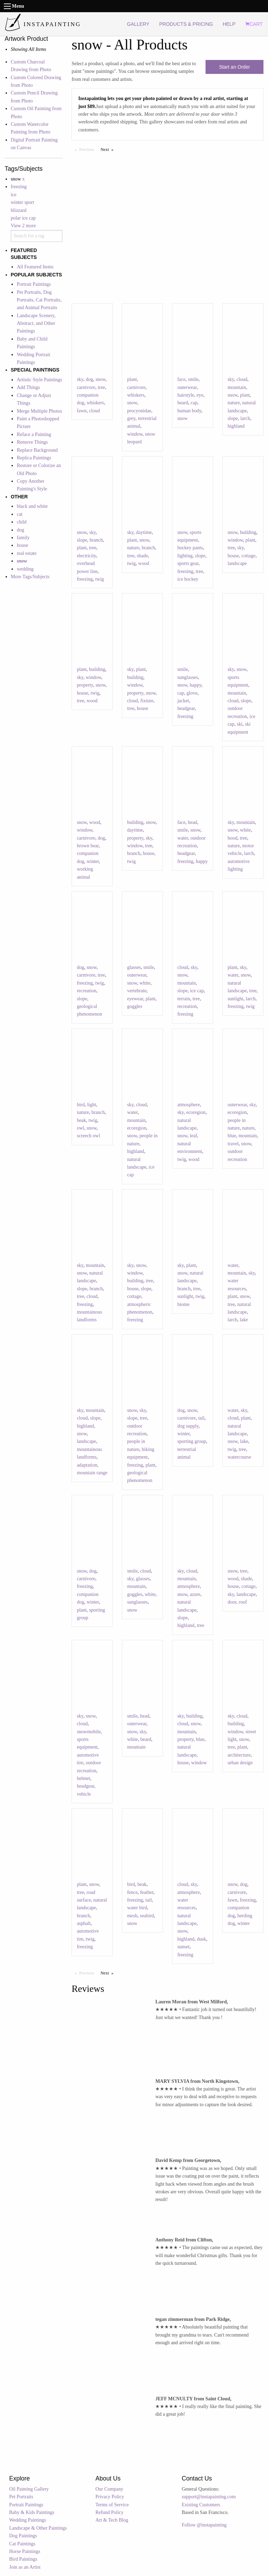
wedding (25, 569)
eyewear (135, 998)
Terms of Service (112, 2504)
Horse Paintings (24, 2551)
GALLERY (138, 24)
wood (143, 563)
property (85, 685)
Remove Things (32, 442)
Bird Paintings (23, 2559)
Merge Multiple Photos (39, 411)
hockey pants (190, 547)
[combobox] (36, 236)
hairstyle (185, 395)
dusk (201, 1939)
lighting (185, 555)
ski (240, 724)
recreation (86, 990)
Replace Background (37, 450)
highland (236, 426)
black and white (32, 506)
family (23, 537)
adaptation (87, 1465)
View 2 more (23, 225)
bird (81, 1104)
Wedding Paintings (27, 2520)
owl (80, 1128)
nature (234, 402)
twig (99, 579)
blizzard (19, 210)
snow (101, 379)
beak (81, 1120)
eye (199, 395)
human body (189, 410)
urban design (240, 1762)
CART (254, 24)
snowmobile (88, 1731)
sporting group (191, 1441)
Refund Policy (110, 2512)
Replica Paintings (34, 457)
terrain (183, 998)
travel (233, 1143)
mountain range (92, 1472)
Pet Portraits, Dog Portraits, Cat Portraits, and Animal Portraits (39, 300)
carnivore (86, 387)
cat (19, 514)
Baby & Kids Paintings (31, 2512)
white (245, 830)
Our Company (110, 2489)
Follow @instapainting (204, 2525)
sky (80, 379)
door (232, 1602)
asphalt (84, 1923)
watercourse (239, 1457)
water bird (137, 1907)
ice (13, 194)
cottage (248, 555)
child (22, 522)
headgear (186, 708)
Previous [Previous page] (88, 149)
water (182, 838)
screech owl (88, 1135)
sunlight (235, 998)
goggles (134, 1006)
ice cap (197, 990)
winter (93, 861)
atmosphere (188, 1104)
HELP (229, 24)
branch (96, 540)
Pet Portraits (21, 2496)
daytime (144, 532)
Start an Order (234, 67)
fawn (82, 410)
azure (195, 1594)
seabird (147, 1915)
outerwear (186, 387)
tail (201, 1418)
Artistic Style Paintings (39, 379)
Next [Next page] (108, 149)
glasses (134, 967)
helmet (83, 1778)
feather (146, 1892)
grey (131, 418)
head (192, 822)
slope (233, 418)
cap (194, 402)
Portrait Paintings (34, 284)
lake (244, 1319)
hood (232, 838)
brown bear (88, 845)
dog (20, 530)
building (248, 532)
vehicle (84, 1794)
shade (142, 555)
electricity (86, 555)
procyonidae (139, 410)
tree (101, 387)
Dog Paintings (23, 2535)
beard (182, 402)
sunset (183, 1946)
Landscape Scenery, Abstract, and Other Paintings (36, 323)
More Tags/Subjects (30, 576)
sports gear (187, 563)
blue (232, 1135)
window (134, 434)
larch (245, 418)
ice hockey (187, 579)
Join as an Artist (24, 2567)
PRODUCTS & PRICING (186, 24)
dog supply (188, 1426)
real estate (26, 553)
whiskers (95, 402)
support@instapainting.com (209, 2496)
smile (193, 379)
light (91, 1104)
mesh (132, 1915)
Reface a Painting (34, 434)
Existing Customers (201, 2504)
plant (132, 379)
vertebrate (137, 990)
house (22, 545)
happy (195, 685)
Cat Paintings (22, 2543)
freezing (19, 186)
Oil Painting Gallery (29, 2489)
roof (243, 1602)
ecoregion (136, 1128)
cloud (94, 410)
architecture (239, 1755)
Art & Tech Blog (112, 2520)
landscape (237, 563)
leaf (193, 1135)
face (181, 379)
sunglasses (187, 677)
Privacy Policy (110, 2496)
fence (132, 1892)
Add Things (28, 387)
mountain (237, 387)
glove (192, 693)
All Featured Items (35, 266)
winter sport (22, 202)
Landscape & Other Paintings (38, 2528)
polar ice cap (23, 218)
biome (183, 1304)
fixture (146, 700)
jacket (183, 700)
